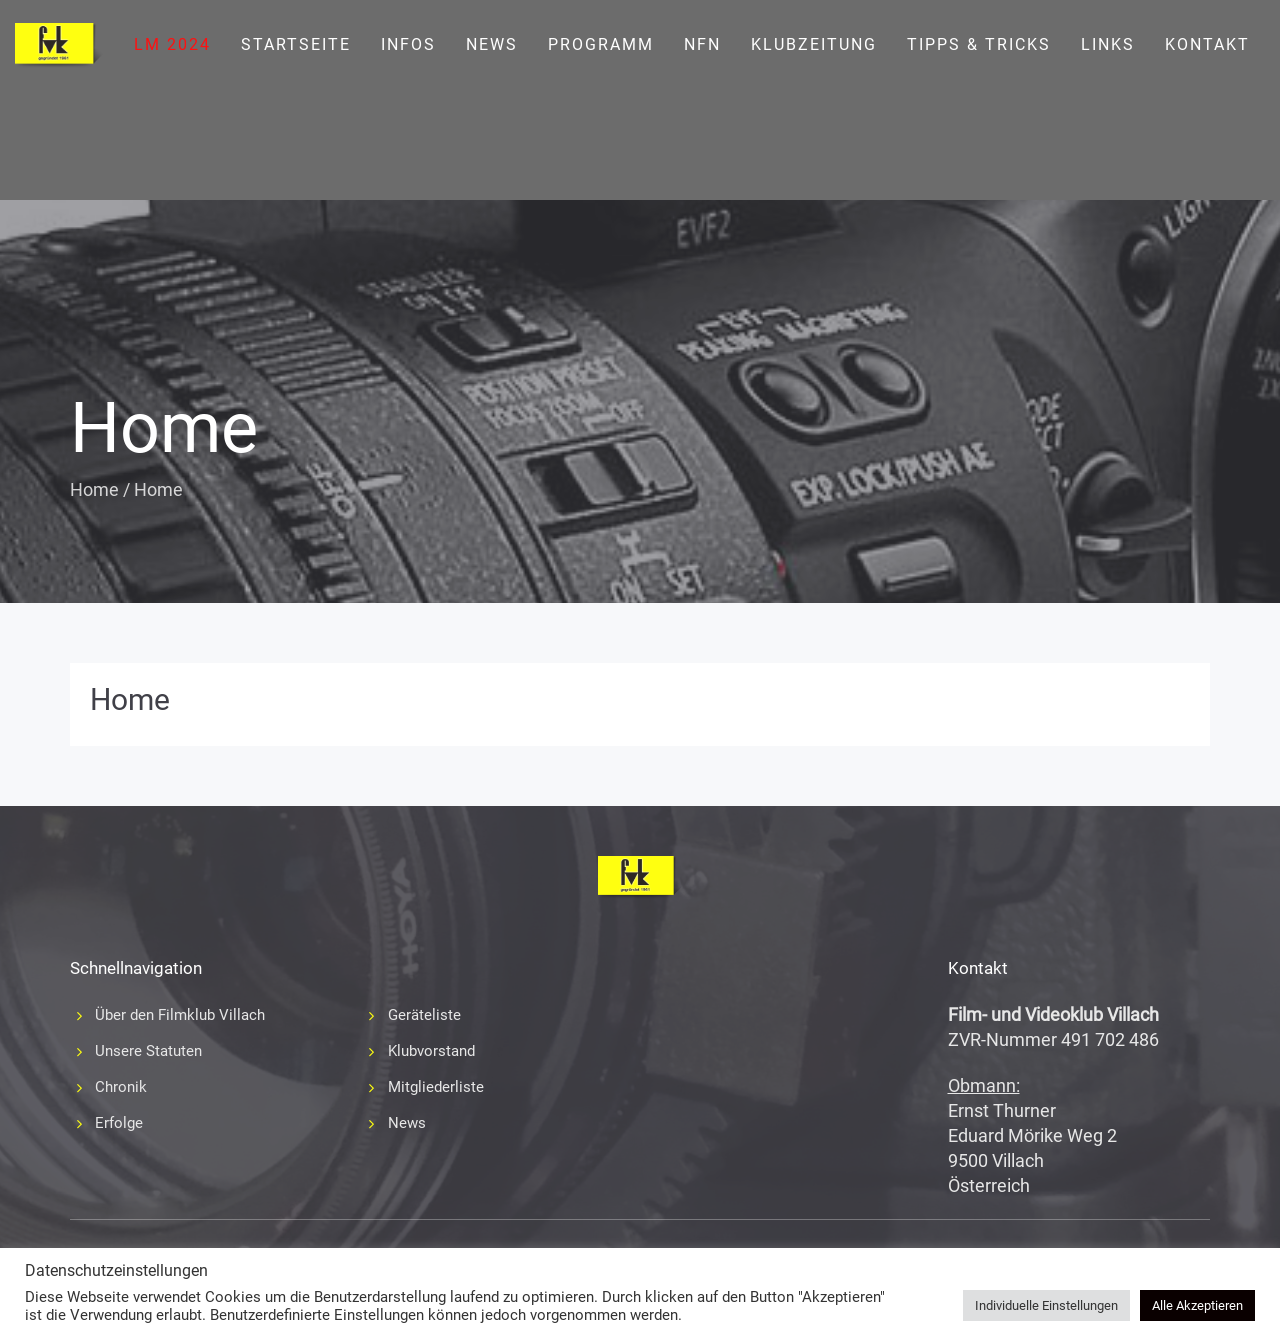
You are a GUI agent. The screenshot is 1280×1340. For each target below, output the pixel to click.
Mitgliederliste (436, 1087)
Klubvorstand (431, 1051)
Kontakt (1207, 44)
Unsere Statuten (148, 1051)
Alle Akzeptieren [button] (1197, 1305)
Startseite (296, 44)
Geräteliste (424, 1015)
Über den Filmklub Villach (180, 1015)
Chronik (121, 1087)
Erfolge (119, 1123)
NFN (702, 44)
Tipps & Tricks (979, 44)
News (492, 44)
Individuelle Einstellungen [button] (1046, 1305)
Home (94, 489)
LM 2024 (172, 44)
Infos (408, 44)
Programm (601, 44)
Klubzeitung (814, 44)
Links (1108, 44)
